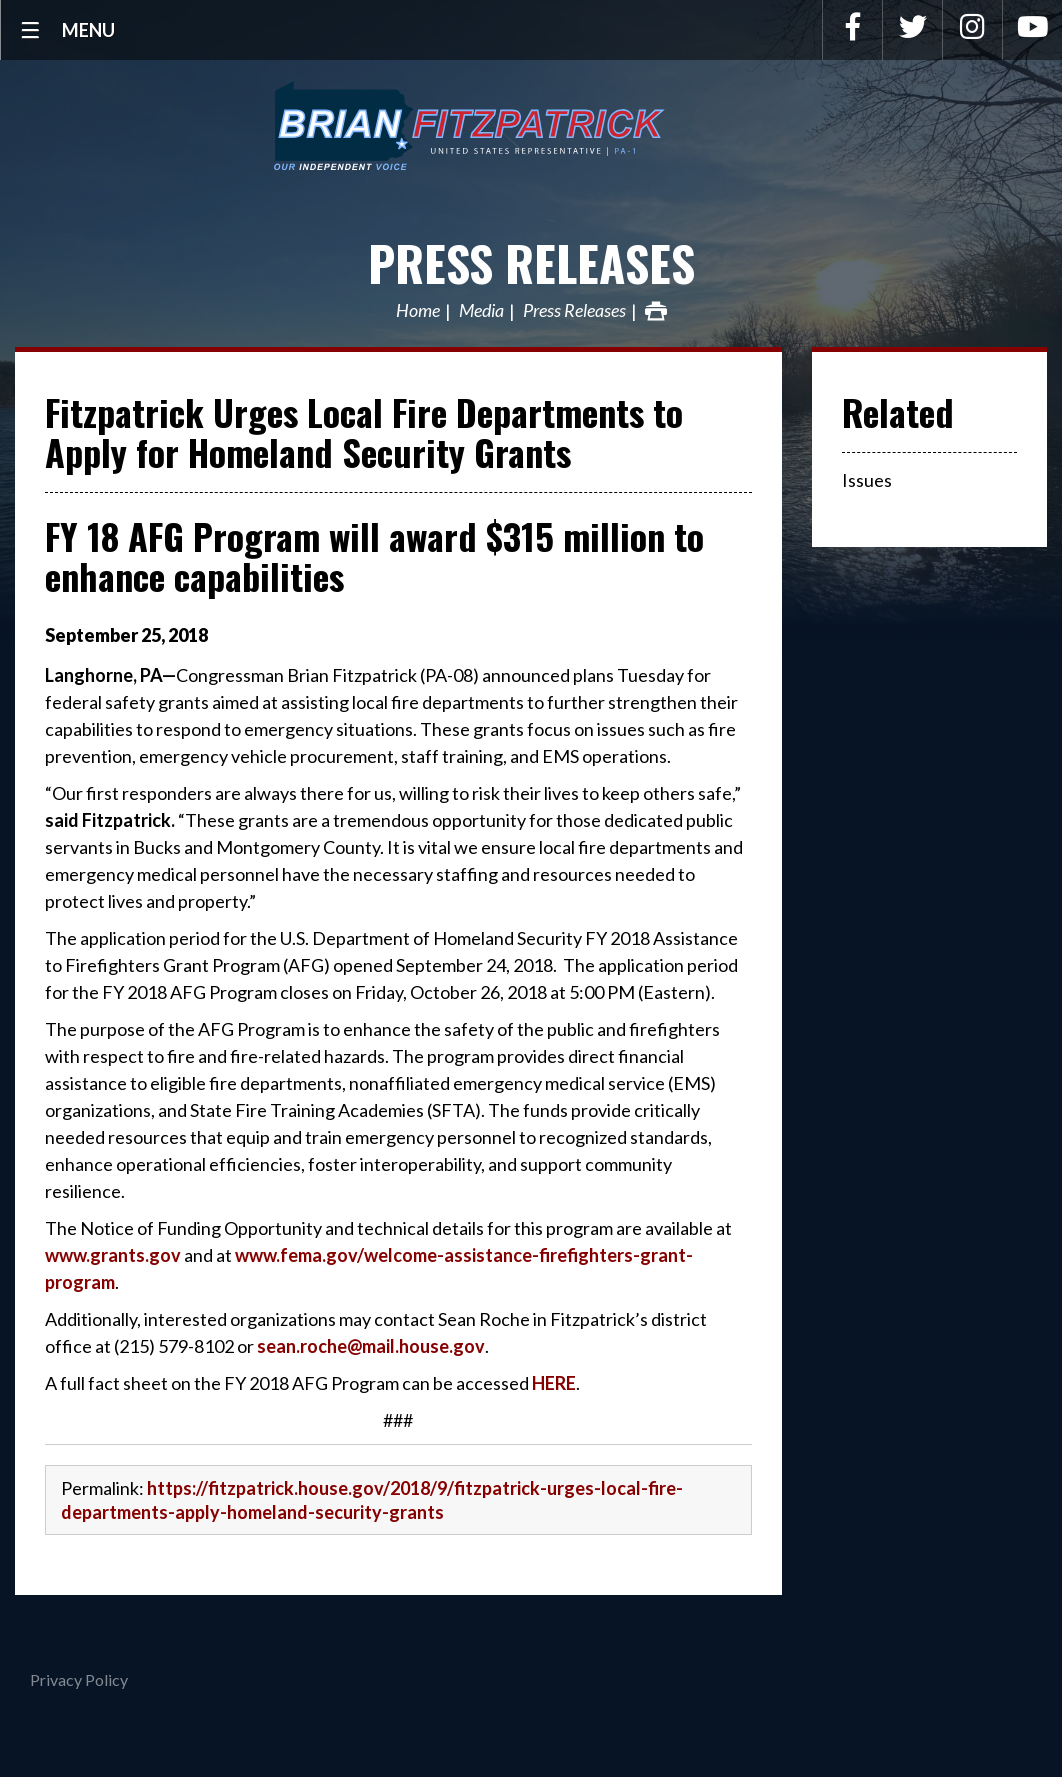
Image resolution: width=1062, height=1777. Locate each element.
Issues (867, 480)
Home (418, 311)
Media (481, 311)
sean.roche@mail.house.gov (371, 1346)
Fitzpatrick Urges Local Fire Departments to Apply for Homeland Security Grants (364, 431)
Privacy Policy (79, 1679)
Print (656, 311)
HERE (554, 1383)
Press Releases (531, 262)
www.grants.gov (113, 1255)
